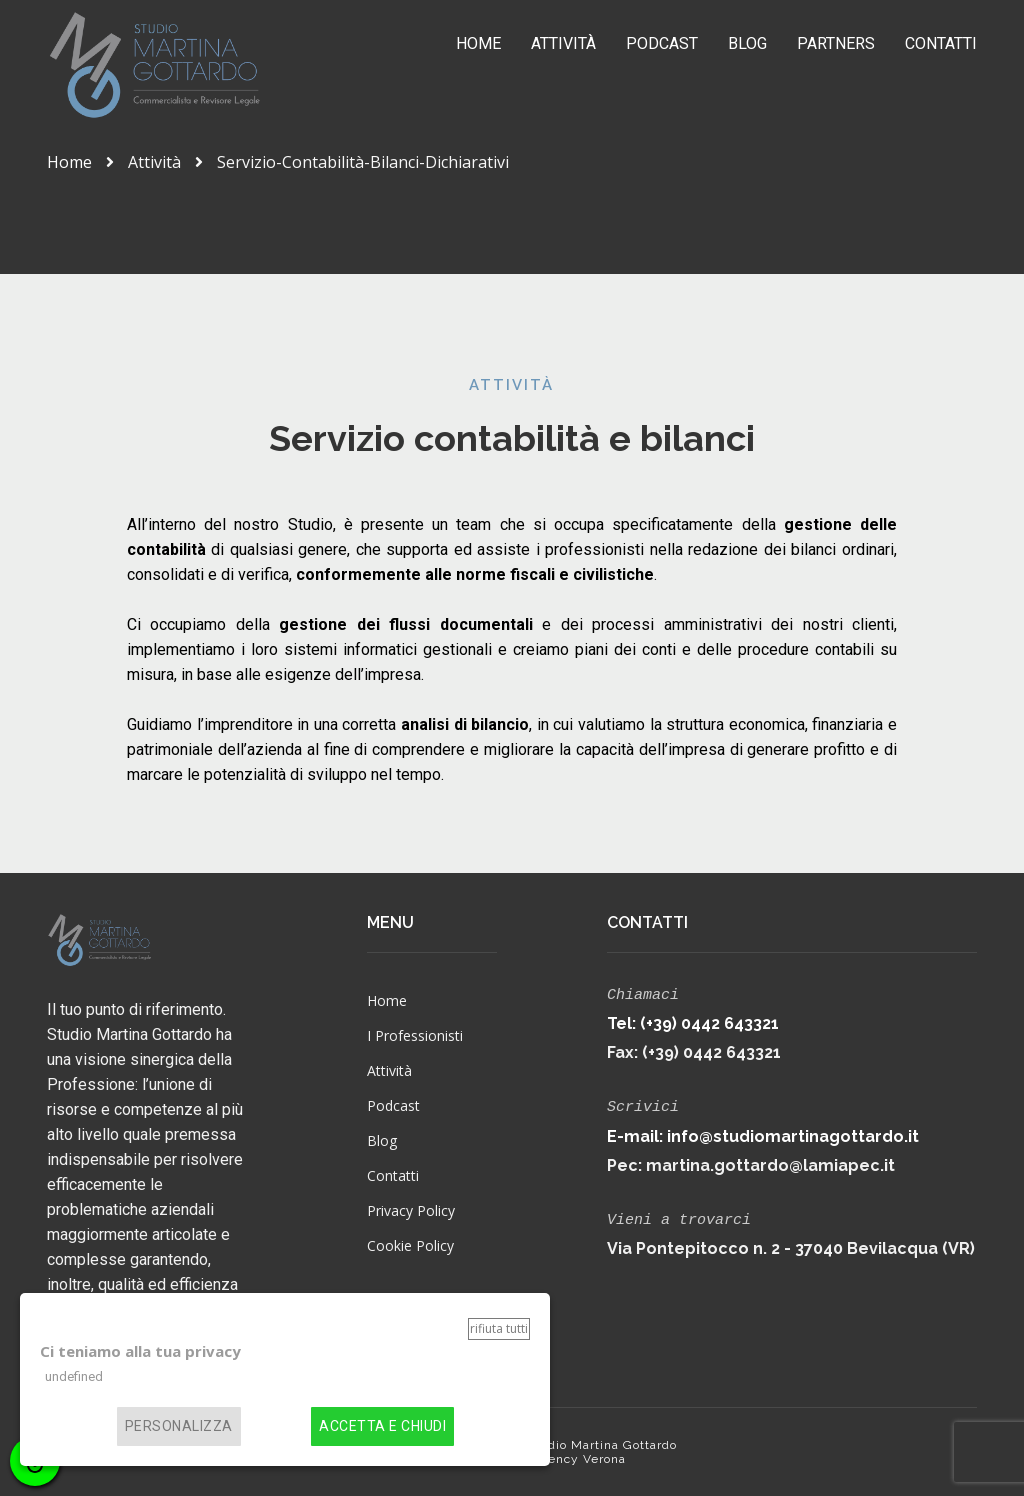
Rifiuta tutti (499, 1328)
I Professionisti (415, 1035)
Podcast (662, 43)
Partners (836, 43)
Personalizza (179, 1426)
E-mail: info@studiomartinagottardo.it (763, 1132)
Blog (747, 43)
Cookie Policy (410, 1245)
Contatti (941, 43)
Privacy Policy (411, 1210)
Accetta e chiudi (382, 1426)
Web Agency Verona (562, 1459)
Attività (563, 43)
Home (478, 43)
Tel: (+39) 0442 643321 (693, 1021)
